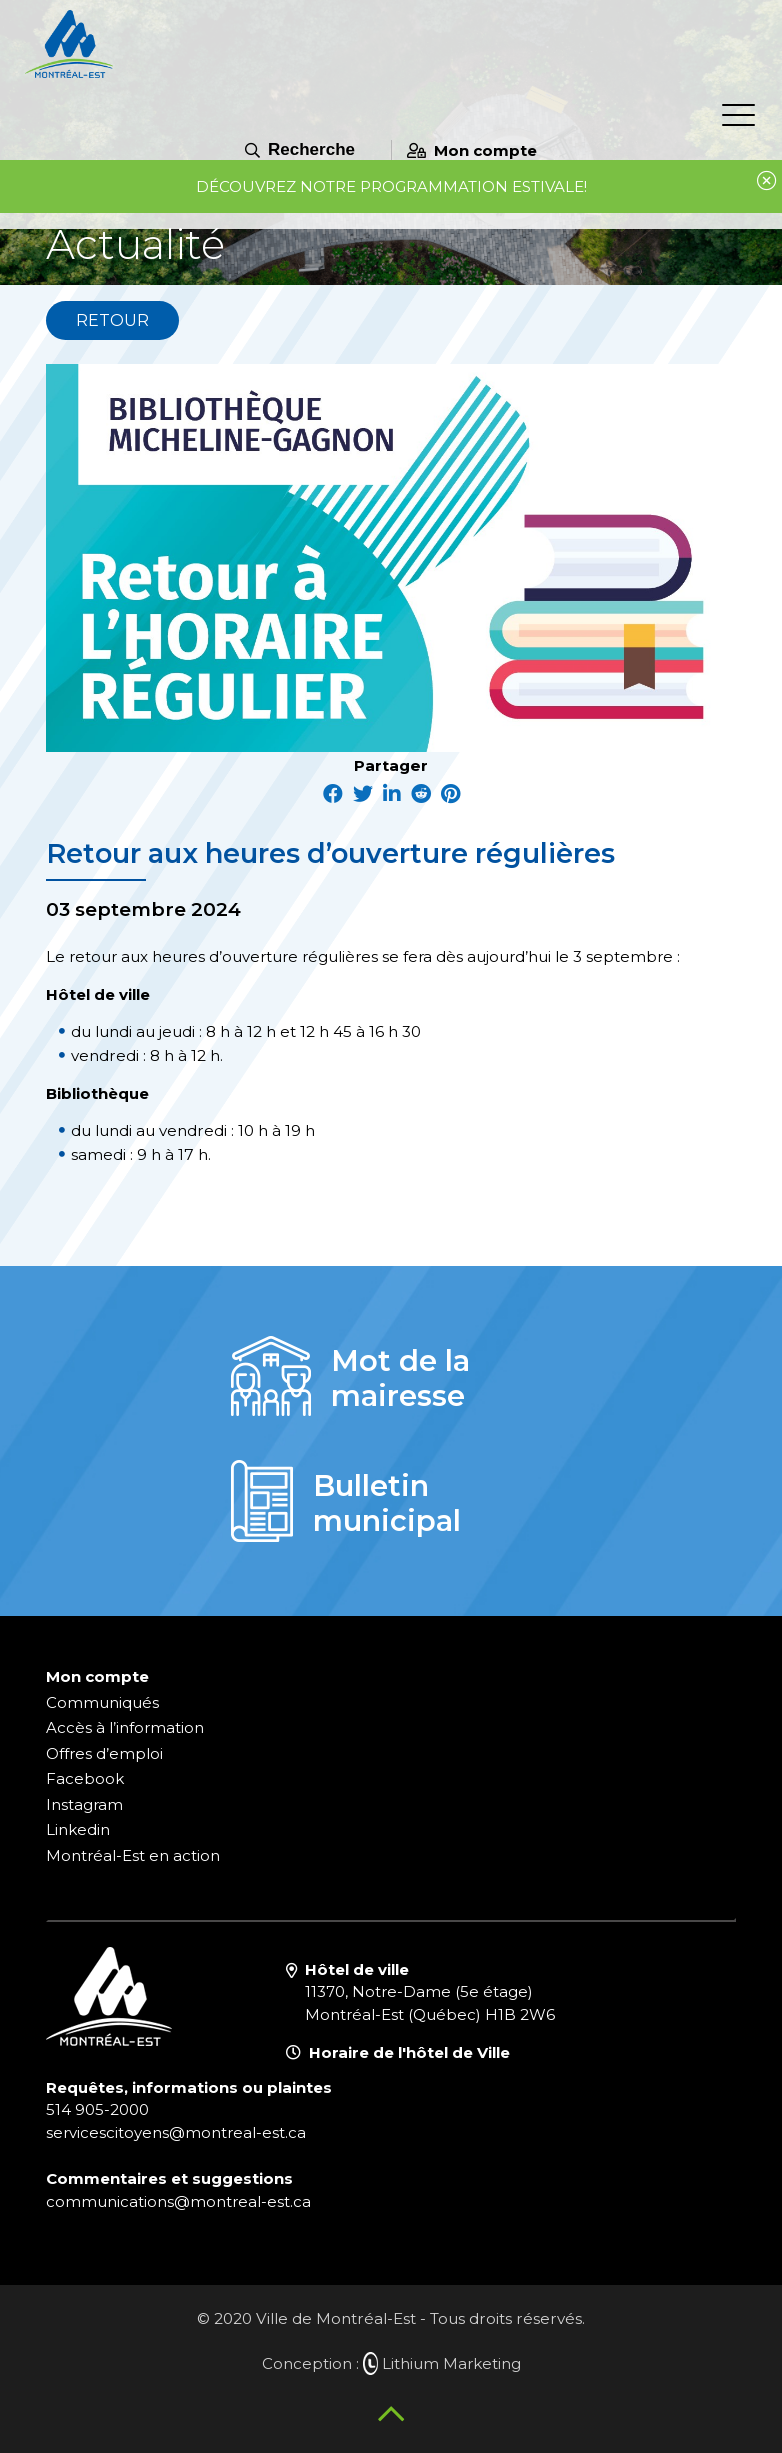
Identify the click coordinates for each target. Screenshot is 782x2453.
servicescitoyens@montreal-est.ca (176, 2132)
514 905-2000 (97, 2109)
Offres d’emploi (104, 1753)
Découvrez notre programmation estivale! (391, 186)
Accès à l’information (125, 1727)
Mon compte (472, 150)
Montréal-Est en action (133, 1855)
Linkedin (78, 1829)
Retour (112, 320)
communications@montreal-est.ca (178, 2201)
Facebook (85, 1778)
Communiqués (102, 1702)
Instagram (84, 1804)
